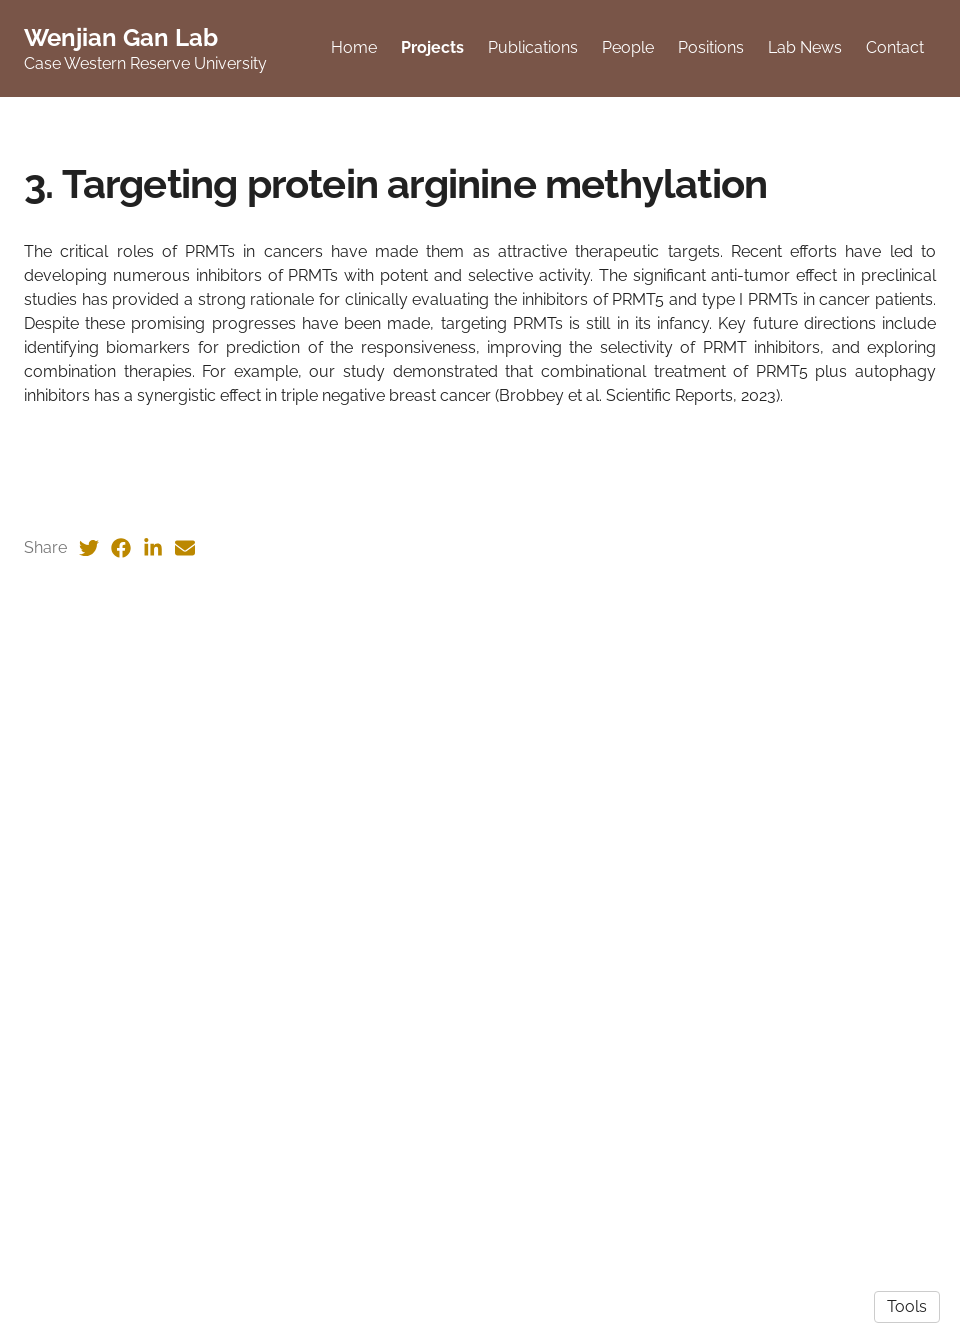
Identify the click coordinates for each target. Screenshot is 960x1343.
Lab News (808, 49)
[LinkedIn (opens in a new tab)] (153, 1139)
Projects (435, 49)
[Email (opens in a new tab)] (185, 1139)
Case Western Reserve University (145, 65)
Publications (536, 49)
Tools (907, 1306)
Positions (714, 49)
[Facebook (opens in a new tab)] (121, 1139)
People (631, 49)
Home (357, 49)
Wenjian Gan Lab (121, 39)
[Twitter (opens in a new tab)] (89, 1139)
